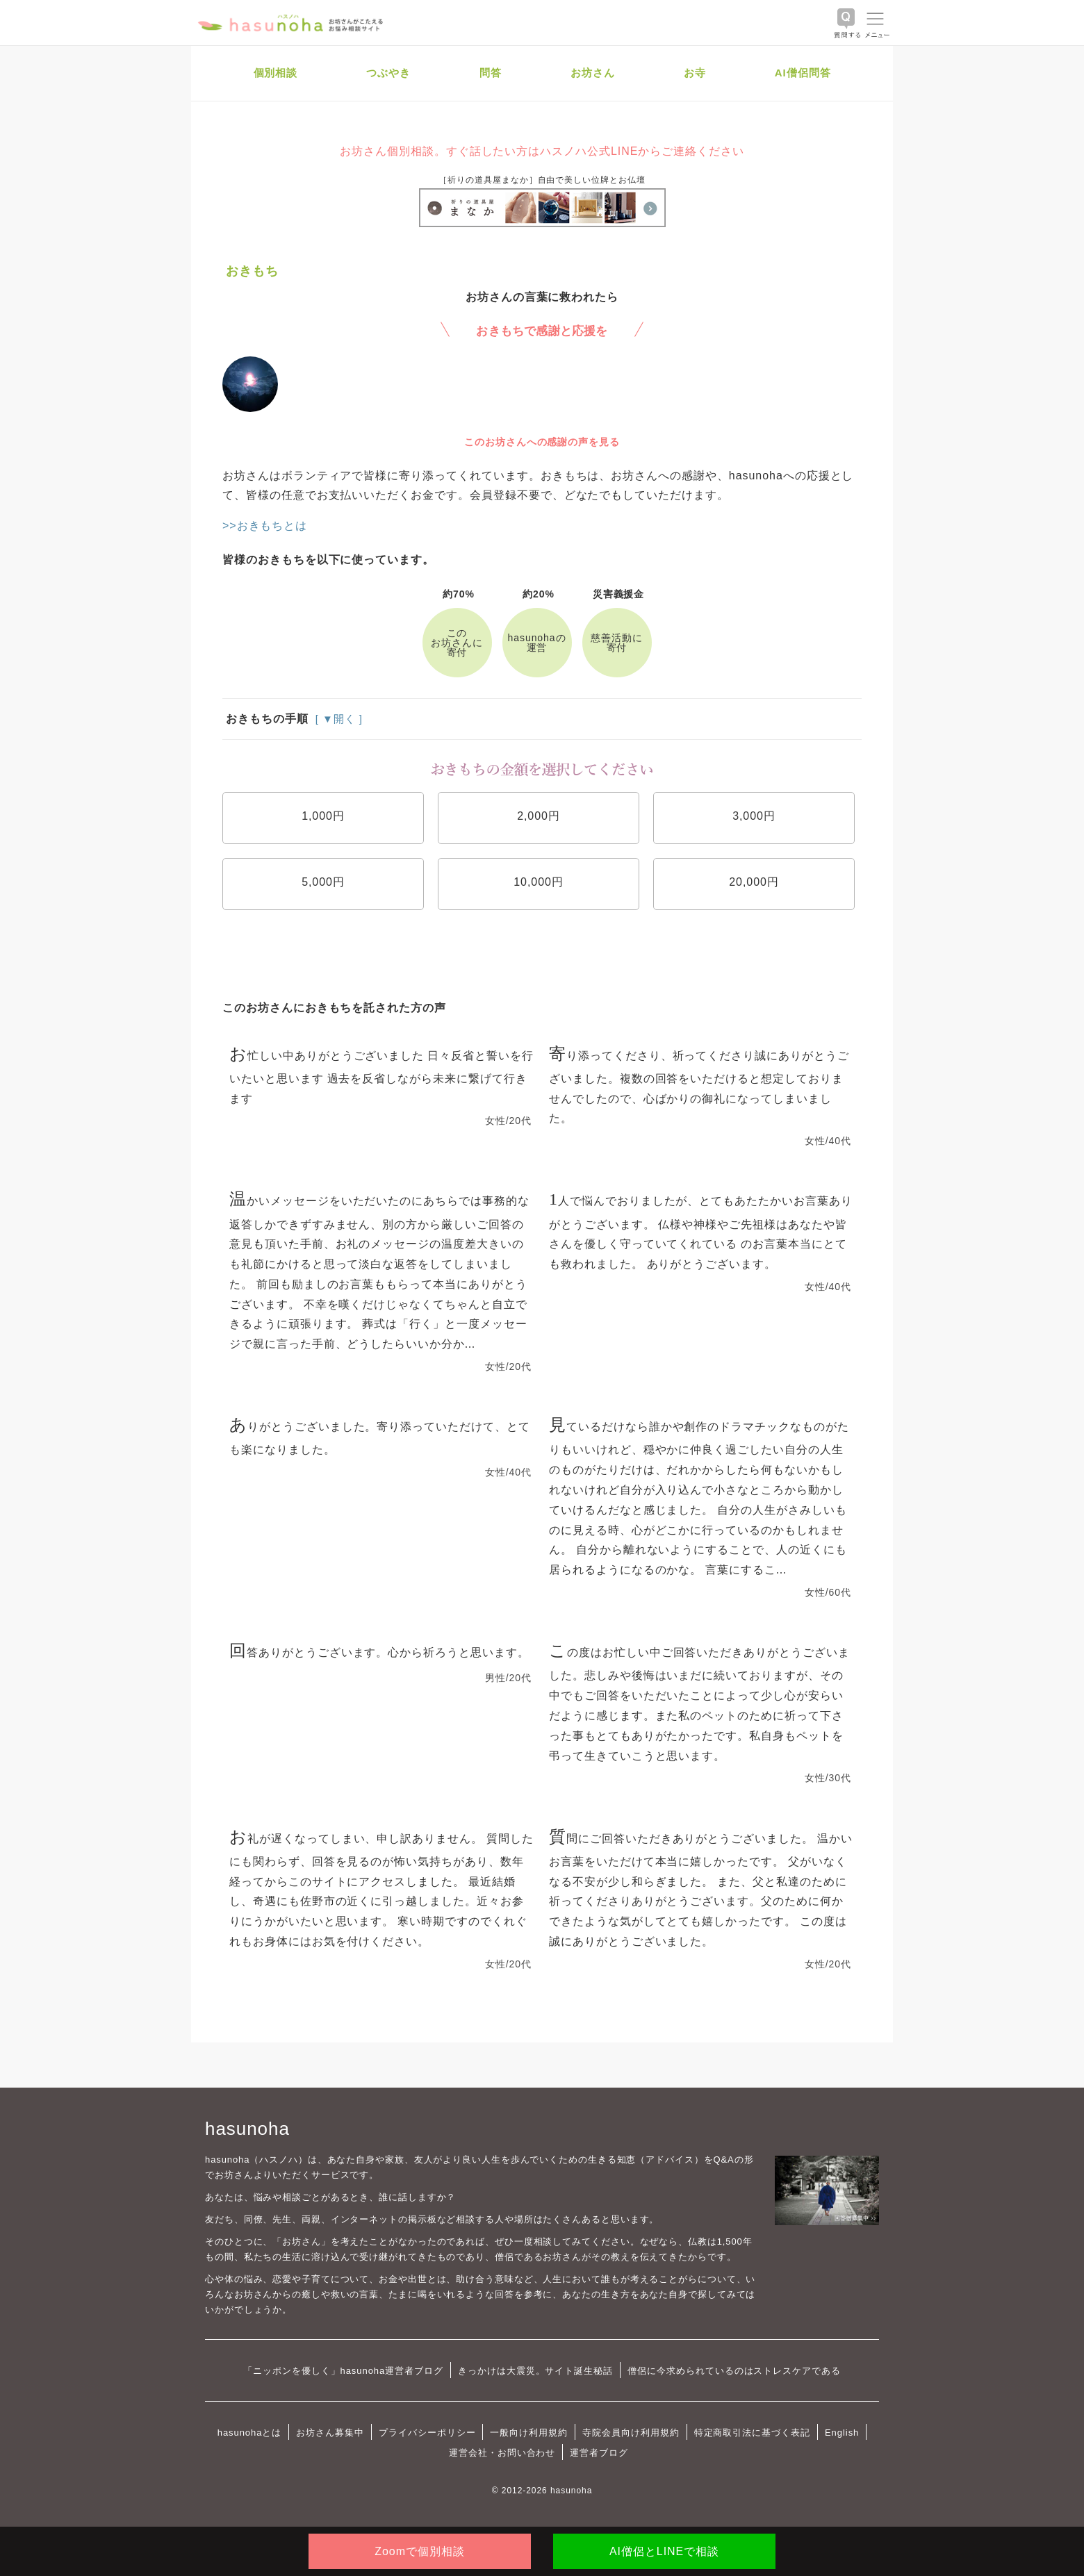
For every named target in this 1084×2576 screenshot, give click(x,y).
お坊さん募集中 (330, 2432)
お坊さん (592, 73)
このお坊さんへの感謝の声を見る (542, 441)
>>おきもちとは (264, 525)
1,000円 (323, 816)
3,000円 (753, 816)
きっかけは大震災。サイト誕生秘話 (535, 2371)
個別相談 (276, 73)
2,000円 (538, 816)
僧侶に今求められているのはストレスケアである (734, 2371)
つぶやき (388, 73)
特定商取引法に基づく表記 (752, 2432)
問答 (490, 73)
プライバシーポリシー (427, 2432)
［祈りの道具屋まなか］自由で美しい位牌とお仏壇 (542, 180)
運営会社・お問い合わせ (502, 2452)
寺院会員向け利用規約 (631, 2432)
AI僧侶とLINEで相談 (664, 2551)
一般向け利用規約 (529, 2432)
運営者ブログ (599, 2452)
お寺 (695, 73)
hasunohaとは (249, 2432)
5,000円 (323, 882)
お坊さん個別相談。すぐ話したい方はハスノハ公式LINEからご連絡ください (542, 151)
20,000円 (754, 882)
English (842, 2432)
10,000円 (539, 882)
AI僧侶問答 (803, 73)
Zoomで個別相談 (419, 2551)
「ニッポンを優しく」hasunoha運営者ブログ (343, 2371)
